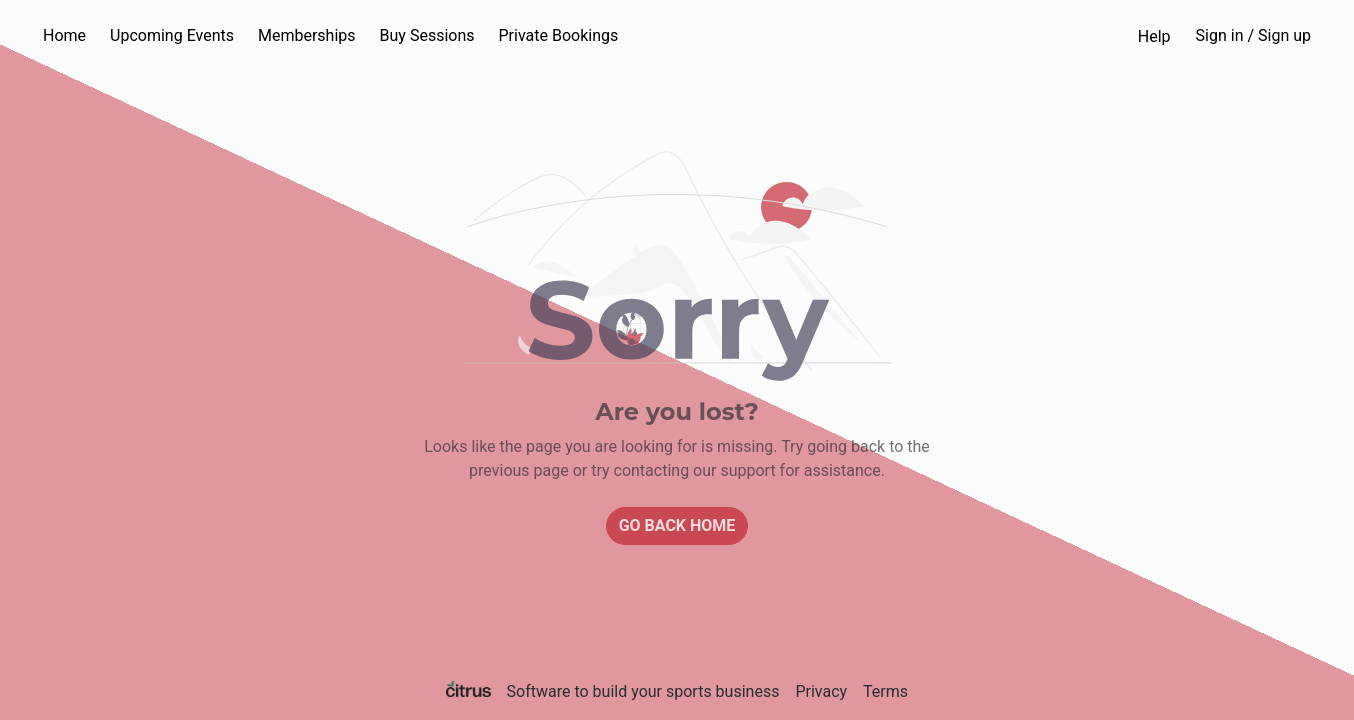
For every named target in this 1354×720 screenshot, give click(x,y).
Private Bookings (559, 35)
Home (64, 35)
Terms (885, 691)
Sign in (1253, 35)
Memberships (307, 35)
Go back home (677, 525)
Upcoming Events (172, 35)
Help (1154, 36)
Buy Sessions (427, 35)
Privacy (821, 691)
